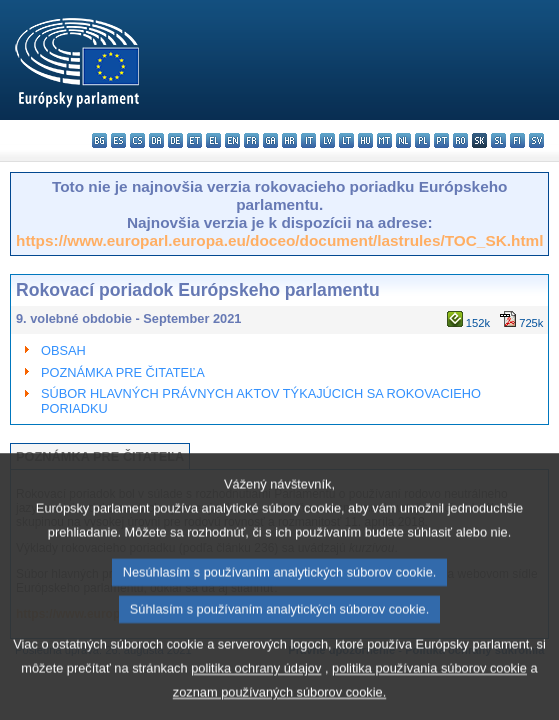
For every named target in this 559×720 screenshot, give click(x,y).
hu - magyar (365, 140)
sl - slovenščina (498, 140)
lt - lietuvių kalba (346, 140)
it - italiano (308, 140)
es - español (118, 140)
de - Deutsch (175, 140)
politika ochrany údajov (256, 698)
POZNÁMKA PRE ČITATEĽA (123, 372)
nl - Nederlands (403, 140)
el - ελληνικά (213, 140)
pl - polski (422, 140)
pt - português (441, 140)
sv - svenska (536, 140)
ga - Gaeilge (270, 140)
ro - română (460, 140)
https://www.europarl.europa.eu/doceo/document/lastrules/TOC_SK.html (279, 240)
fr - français (251, 140)
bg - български (99, 140)
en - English (232, 140)
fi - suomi (517, 140)
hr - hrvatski (289, 140)
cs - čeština (137, 140)
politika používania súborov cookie (429, 698)
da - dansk (156, 140)
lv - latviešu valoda (327, 140)
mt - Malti (384, 140)
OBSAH (63, 350)
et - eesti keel (194, 140)
